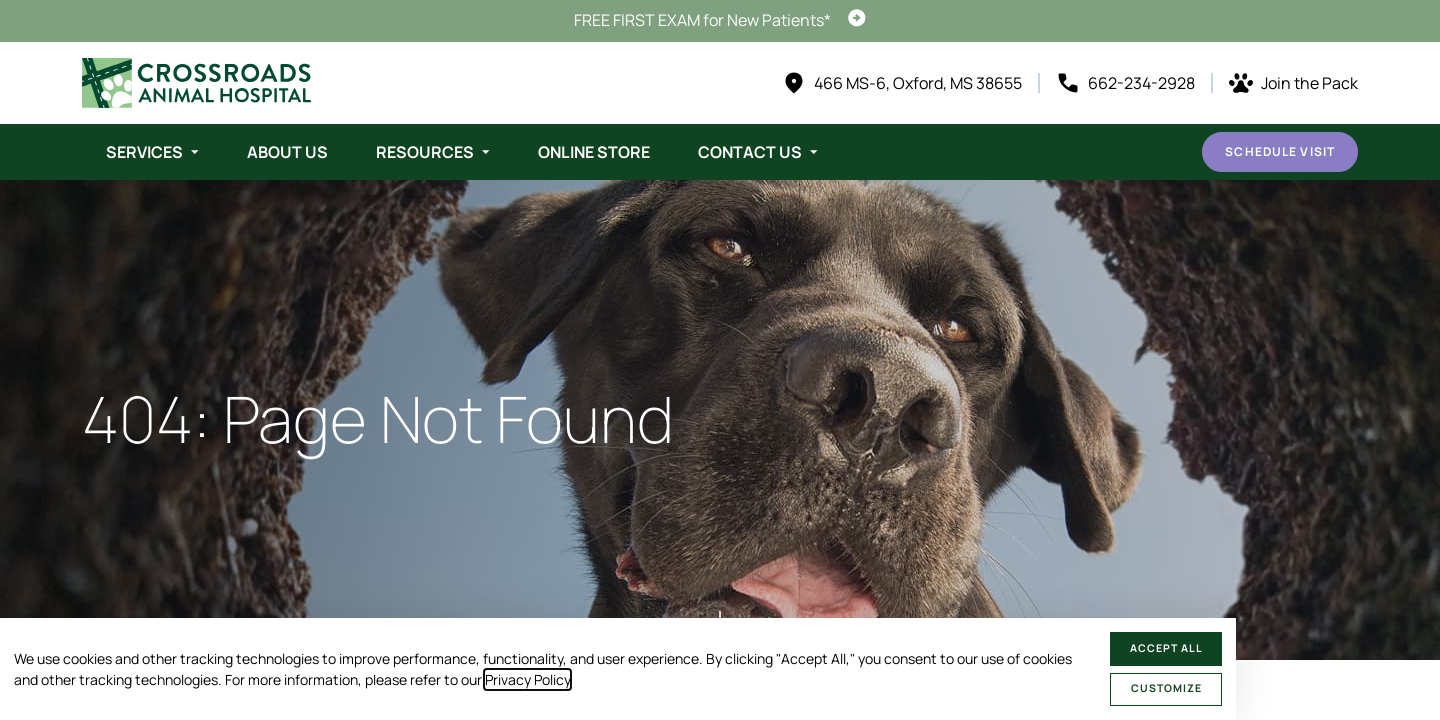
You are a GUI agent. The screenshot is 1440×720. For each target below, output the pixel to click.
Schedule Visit (1280, 151)
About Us (287, 152)
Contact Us (750, 152)
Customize (1166, 688)
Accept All (1166, 648)
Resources (425, 152)
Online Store (594, 152)
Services (144, 152)
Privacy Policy (527, 679)
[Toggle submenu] (195, 152)
